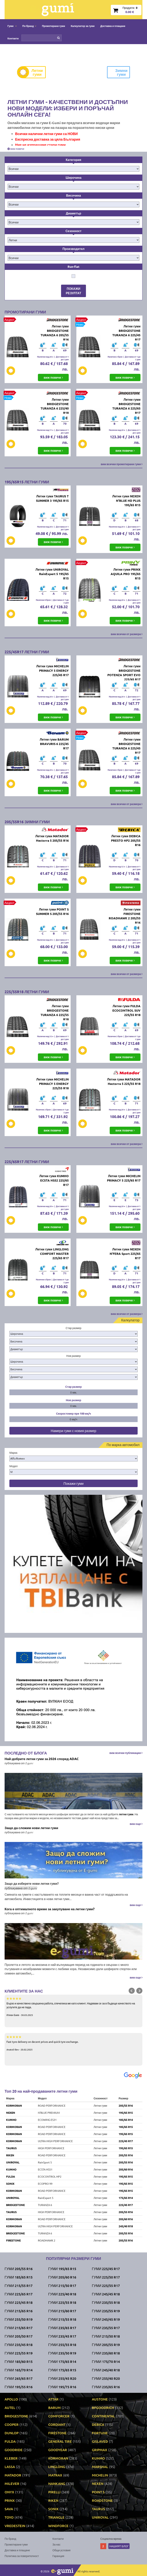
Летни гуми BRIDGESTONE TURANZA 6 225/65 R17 (126, 406)
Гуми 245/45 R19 (106, 2319)
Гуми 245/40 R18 (106, 2370)
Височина (73, 195)
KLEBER (11, 2458)
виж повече (15, 148)
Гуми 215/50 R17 (62, 2285)
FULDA (10, 2176)
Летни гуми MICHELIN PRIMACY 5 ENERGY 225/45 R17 (52, 670)
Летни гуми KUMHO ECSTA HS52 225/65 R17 (54, 1180)
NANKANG (56, 2483)
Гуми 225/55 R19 (19, 2353)
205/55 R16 (126, 2105)
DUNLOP (12, 2433)
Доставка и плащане (112, 25)
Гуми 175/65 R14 (62, 2361)
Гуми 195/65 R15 (62, 2268)
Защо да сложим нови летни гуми (31, 1828)
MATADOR (13, 2475)
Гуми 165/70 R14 (19, 2370)
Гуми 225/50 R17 (106, 2277)
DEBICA (98, 2424)
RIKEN (10, 2155)
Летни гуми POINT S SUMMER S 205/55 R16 (52, 911)
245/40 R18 (126, 2226)
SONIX (10, 2183)
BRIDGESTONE (15, 2205)
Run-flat (73, 267)
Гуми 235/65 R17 (62, 2327)
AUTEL (10, 2407)
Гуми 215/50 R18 (106, 2336)
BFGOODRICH (103, 2407)
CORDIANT (56, 2424)
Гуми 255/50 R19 (19, 2319)
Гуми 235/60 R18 (106, 2353)
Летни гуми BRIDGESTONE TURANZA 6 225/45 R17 (126, 332)
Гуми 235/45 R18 (19, 2344)
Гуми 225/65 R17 (19, 2294)
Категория (73, 160)
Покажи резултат (73, 291)
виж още (136, 1823)
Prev (132, 1991)
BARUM (54, 2407)
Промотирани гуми (53, 25)
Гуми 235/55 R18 (106, 2302)
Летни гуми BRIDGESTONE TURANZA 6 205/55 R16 (55, 332)
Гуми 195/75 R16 (62, 2387)
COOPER (12, 2424)
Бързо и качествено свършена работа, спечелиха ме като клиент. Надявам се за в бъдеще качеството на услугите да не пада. (73, 2006)
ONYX (9, 2492)
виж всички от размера (126, 634)
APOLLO (11, 2399)
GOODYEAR (57, 2449)
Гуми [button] (12, 25)
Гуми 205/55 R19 (106, 2344)
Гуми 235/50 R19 (62, 2353)
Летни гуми (33, 72)
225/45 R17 (126, 2141)
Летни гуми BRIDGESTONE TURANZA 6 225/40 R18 (55, 406)
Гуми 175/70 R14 (106, 2361)
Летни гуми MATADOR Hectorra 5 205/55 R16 (52, 838)
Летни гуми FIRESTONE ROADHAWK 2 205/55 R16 (124, 916)
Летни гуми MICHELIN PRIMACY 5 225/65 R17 (123, 1178)
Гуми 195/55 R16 (19, 2387)
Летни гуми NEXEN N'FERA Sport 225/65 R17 (125, 1253)
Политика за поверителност (22, 2556)
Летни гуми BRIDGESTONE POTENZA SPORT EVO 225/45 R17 (123, 672)
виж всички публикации (125, 1752)
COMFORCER (58, 2416)
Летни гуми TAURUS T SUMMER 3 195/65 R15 (52, 498)
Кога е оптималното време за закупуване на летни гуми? (50, 1909)
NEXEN (10, 2112)
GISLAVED (100, 2441)
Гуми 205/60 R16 (62, 2277)
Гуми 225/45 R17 (106, 2268)
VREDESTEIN (15, 2525)
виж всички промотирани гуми (121, 464)
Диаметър (73, 213)
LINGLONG (56, 2466)
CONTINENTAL (103, 2416)
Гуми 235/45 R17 (62, 2336)
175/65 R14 (126, 2197)
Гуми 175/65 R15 (62, 2370)
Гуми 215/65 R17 (19, 2327)
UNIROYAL (13, 2162)
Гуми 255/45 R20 (62, 2378)
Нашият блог (119, 2546)
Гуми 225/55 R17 (106, 2285)
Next (139, 1991)
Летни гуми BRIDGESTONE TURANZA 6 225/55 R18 (55, 1012)
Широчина (74, 178)
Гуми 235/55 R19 (106, 2311)
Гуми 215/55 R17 (19, 2285)
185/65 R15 (126, 2127)
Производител (74, 249)
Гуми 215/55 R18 (62, 2319)
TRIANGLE (56, 2517)
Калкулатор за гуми (83, 25)
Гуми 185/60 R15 (19, 2361)
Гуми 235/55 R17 (106, 2327)
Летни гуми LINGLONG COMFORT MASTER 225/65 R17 (52, 1253)
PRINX (10, 2500)
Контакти (13, 38)
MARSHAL (100, 2466)
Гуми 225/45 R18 (19, 2302)
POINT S (98, 2492)
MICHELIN (100, 2475)
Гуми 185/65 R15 (19, 2277)
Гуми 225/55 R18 (62, 2302)
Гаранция (58, 2556)
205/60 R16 (126, 2169)
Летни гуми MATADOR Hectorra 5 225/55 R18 (123, 1081)
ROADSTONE (102, 2500)
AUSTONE (100, 2399)
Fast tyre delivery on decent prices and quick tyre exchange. (73, 2043)
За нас (56, 2544)
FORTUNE (100, 2433)
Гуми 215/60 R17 (62, 2311)
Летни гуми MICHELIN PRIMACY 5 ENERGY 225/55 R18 (52, 1083)
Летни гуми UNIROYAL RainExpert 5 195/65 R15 (52, 573)
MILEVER (12, 2483)
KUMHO (11, 2119)
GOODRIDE (14, 2449)
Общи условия (61, 2550)
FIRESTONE (13, 2240)
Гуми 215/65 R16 (19, 2311)
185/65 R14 (126, 2119)
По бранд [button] (29, 25)
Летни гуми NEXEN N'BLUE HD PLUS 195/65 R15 (126, 500)
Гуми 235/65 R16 (106, 2387)
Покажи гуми (73, 1483)
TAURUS (11, 2148)
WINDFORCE (58, 2525)
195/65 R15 (126, 2112)
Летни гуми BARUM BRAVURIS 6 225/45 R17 (54, 743)
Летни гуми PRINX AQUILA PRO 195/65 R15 (125, 573)
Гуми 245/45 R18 (106, 2294)
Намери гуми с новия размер (73, 1431)
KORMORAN (14, 2105)
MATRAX (55, 2475)
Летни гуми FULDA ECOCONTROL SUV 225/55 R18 (126, 1010)
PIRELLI (54, 2492)
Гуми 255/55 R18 (62, 2344)
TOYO (9, 2517)
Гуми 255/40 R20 (106, 2378)
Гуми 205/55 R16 (19, 2268)
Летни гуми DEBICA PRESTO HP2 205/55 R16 (125, 840)
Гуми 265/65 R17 (19, 2378)
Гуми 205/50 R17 (19, 2336)
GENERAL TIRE (60, 2441)
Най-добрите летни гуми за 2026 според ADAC (42, 1759)
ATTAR (53, 2399)
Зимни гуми (117, 72)
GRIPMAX (99, 2449)
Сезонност (73, 231)
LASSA (10, 2466)
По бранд (10, 2538)
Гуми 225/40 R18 (62, 2294)
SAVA (9, 2509)
